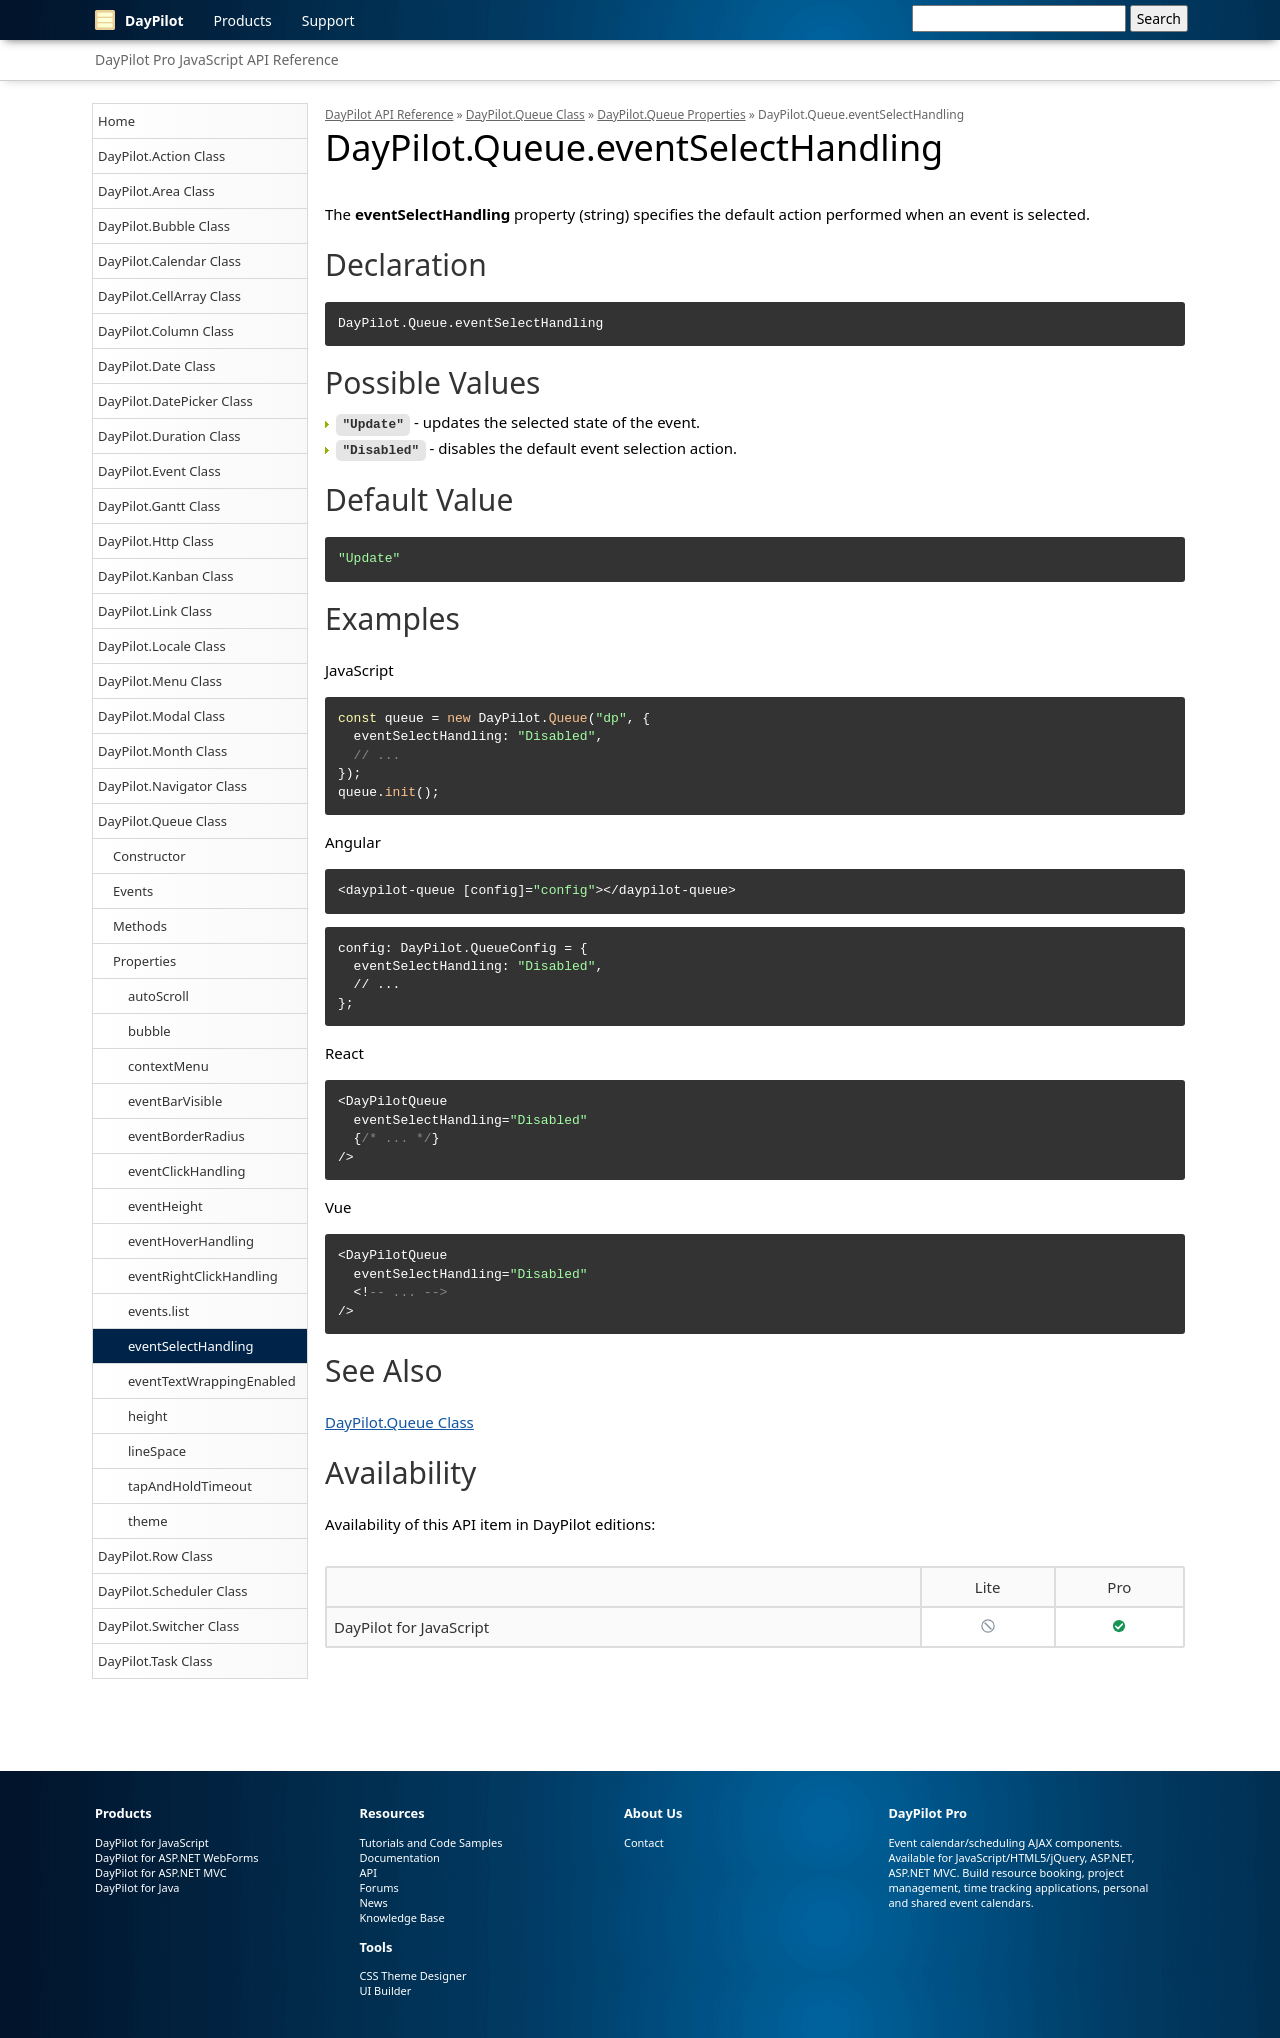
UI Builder (385, 1990)
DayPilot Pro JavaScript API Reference (217, 59)
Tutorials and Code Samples (430, 1842)
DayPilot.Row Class (155, 1556)
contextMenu (168, 1066)
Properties (144, 961)
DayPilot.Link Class (155, 611)
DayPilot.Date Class (157, 366)
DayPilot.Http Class (156, 541)
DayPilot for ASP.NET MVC (161, 1872)
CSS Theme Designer (412, 1975)
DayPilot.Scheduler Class (173, 1591)
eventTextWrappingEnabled (212, 1381)
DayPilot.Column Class (166, 331)
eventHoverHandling (191, 1241)
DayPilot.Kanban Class (165, 576)
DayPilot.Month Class (162, 751)
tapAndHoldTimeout (190, 1486)
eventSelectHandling (191, 1346)
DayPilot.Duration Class (169, 436)
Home (116, 121)
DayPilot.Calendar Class (169, 261)
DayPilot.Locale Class (162, 646)
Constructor (149, 856)
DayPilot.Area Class (156, 191)
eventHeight (165, 1206)
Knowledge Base (401, 1917)
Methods (140, 926)
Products (243, 20)
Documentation (399, 1857)
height (147, 1416)
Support (328, 20)
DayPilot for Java (137, 1887)
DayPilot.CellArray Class (169, 296)
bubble (149, 1031)
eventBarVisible (175, 1101)
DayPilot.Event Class (159, 471)
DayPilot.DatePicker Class (175, 401)
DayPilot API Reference (389, 114)
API (367, 1872)
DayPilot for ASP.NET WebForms (177, 1857)
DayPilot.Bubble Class (164, 226)
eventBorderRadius (186, 1136)
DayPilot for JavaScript (411, 1624)
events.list (158, 1311)
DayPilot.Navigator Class (172, 786)
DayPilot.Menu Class (160, 681)
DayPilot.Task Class (155, 1661)
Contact (644, 1842)
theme (148, 1521)
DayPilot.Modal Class (161, 716)
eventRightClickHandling (203, 1276)
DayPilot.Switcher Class (168, 1626)
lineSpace (157, 1451)
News (373, 1902)
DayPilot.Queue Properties (671, 114)
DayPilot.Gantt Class (159, 506)
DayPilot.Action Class (161, 156)
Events (133, 891)
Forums (378, 1887)
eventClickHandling (187, 1171)
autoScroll (158, 996)
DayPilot (139, 20)
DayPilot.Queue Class (162, 821)
